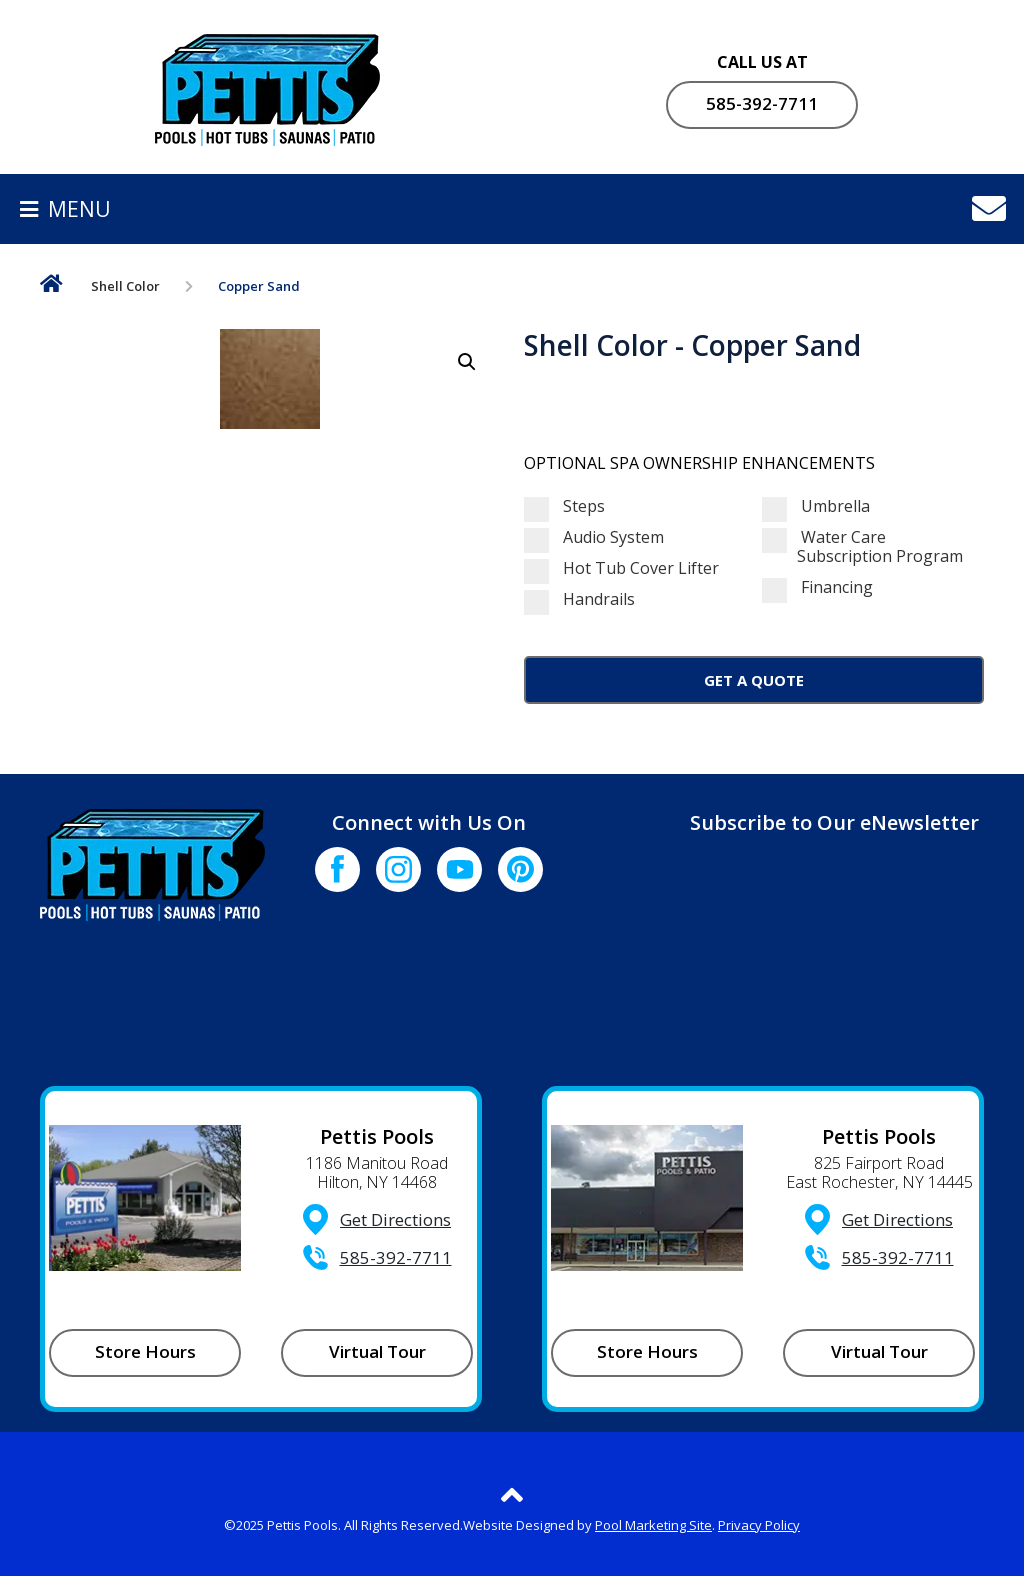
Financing (817, 587)
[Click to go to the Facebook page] (337, 869)
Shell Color (125, 286)
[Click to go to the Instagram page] (398, 869)
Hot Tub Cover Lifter (621, 568)
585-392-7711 (762, 103)
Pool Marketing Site (653, 1525)
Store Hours (145, 1351)
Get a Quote (754, 680)
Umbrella (816, 506)
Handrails (579, 599)
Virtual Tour (377, 1351)
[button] (467, 362)
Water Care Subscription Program (862, 547)
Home (51, 287)
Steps (564, 506)
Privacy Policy (759, 1525)
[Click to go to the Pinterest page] (520, 869)
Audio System (594, 537)
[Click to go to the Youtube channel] (459, 869)
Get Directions (395, 1219)
